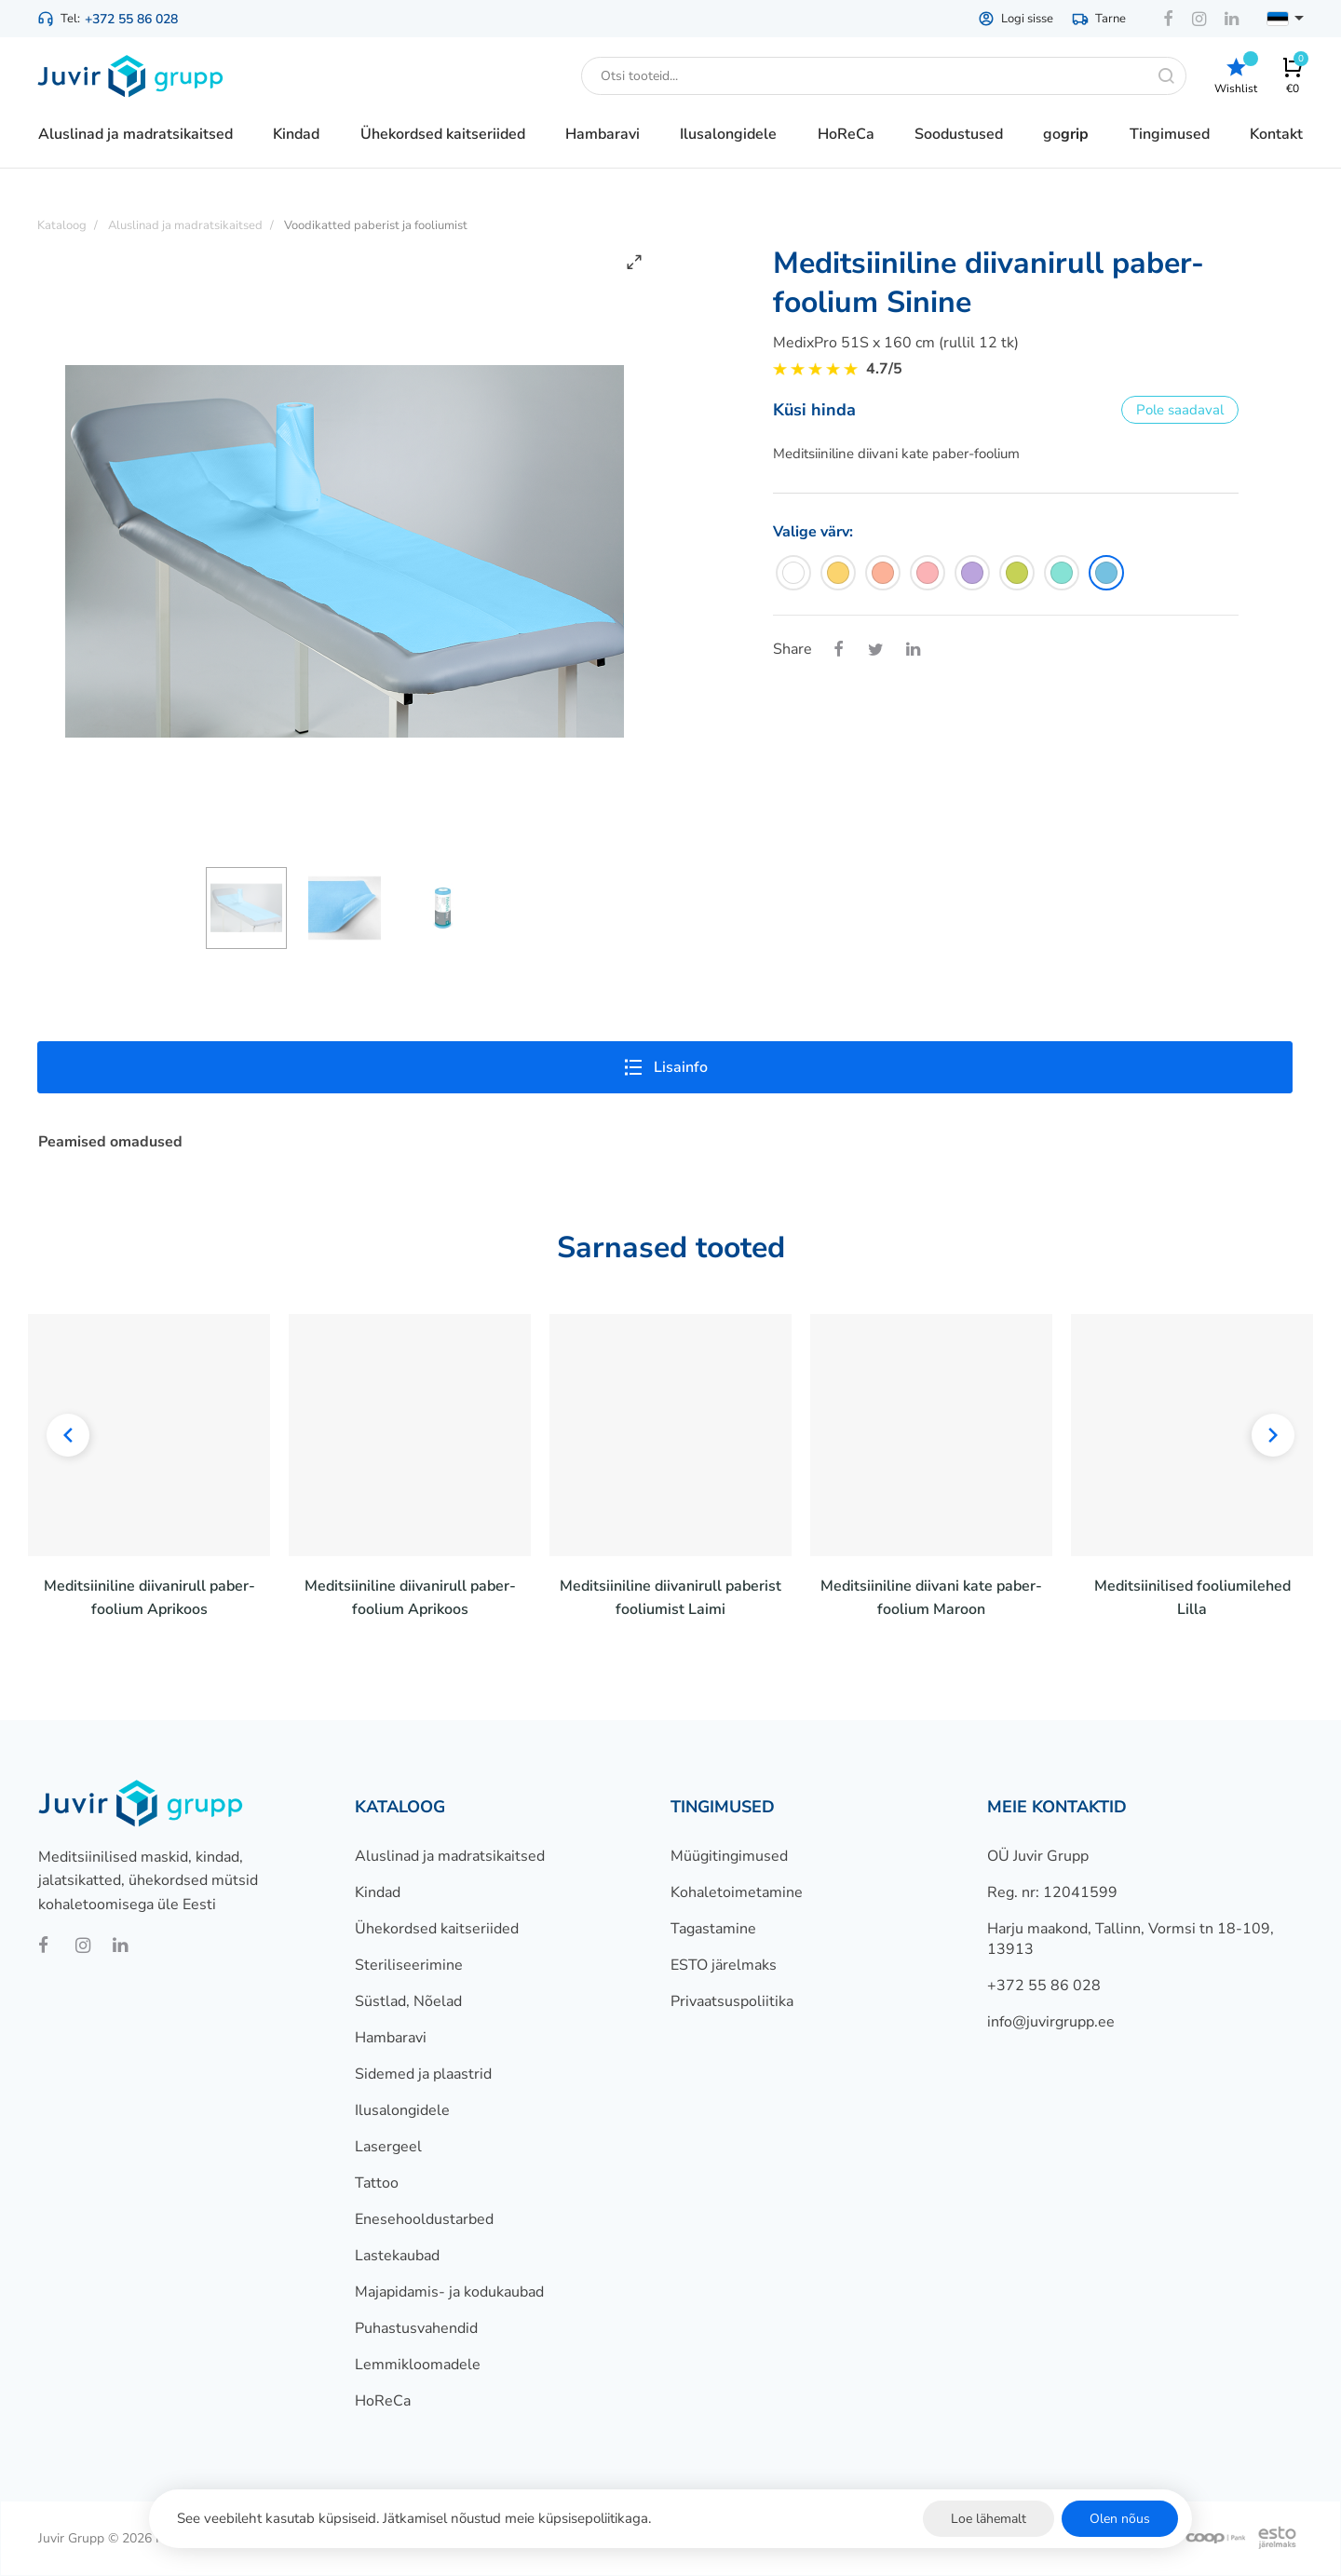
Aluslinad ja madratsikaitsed (450, 1856)
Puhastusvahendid (416, 2328)
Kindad (377, 1892)
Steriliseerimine (409, 1965)
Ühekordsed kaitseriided (437, 1928)
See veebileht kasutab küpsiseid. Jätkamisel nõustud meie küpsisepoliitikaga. (414, 2518)
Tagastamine (713, 1928)
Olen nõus (1120, 2519)
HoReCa (383, 2401)
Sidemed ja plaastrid (423, 2074)
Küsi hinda (814, 410)
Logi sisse (1015, 18)
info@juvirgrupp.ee (1051, 2022)
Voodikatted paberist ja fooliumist (375, 225)
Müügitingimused (729, 1856)
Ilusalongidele (402, 2110)
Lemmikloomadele (418, 2364)
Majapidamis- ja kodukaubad (449, 2292)
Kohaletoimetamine (736, 1892)
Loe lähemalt (988, 2519)
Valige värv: (813, 532)
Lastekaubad (397, 2255)
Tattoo (377, 2183)
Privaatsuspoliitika (731, 2001)
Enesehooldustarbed (424, 2219)
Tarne (1099, 18)
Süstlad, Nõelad (408, 2001)
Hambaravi (391, 2037)
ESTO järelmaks (723, 1965)
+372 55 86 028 (131, 19)
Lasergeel (388, 2146)
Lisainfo (665, 1067)
